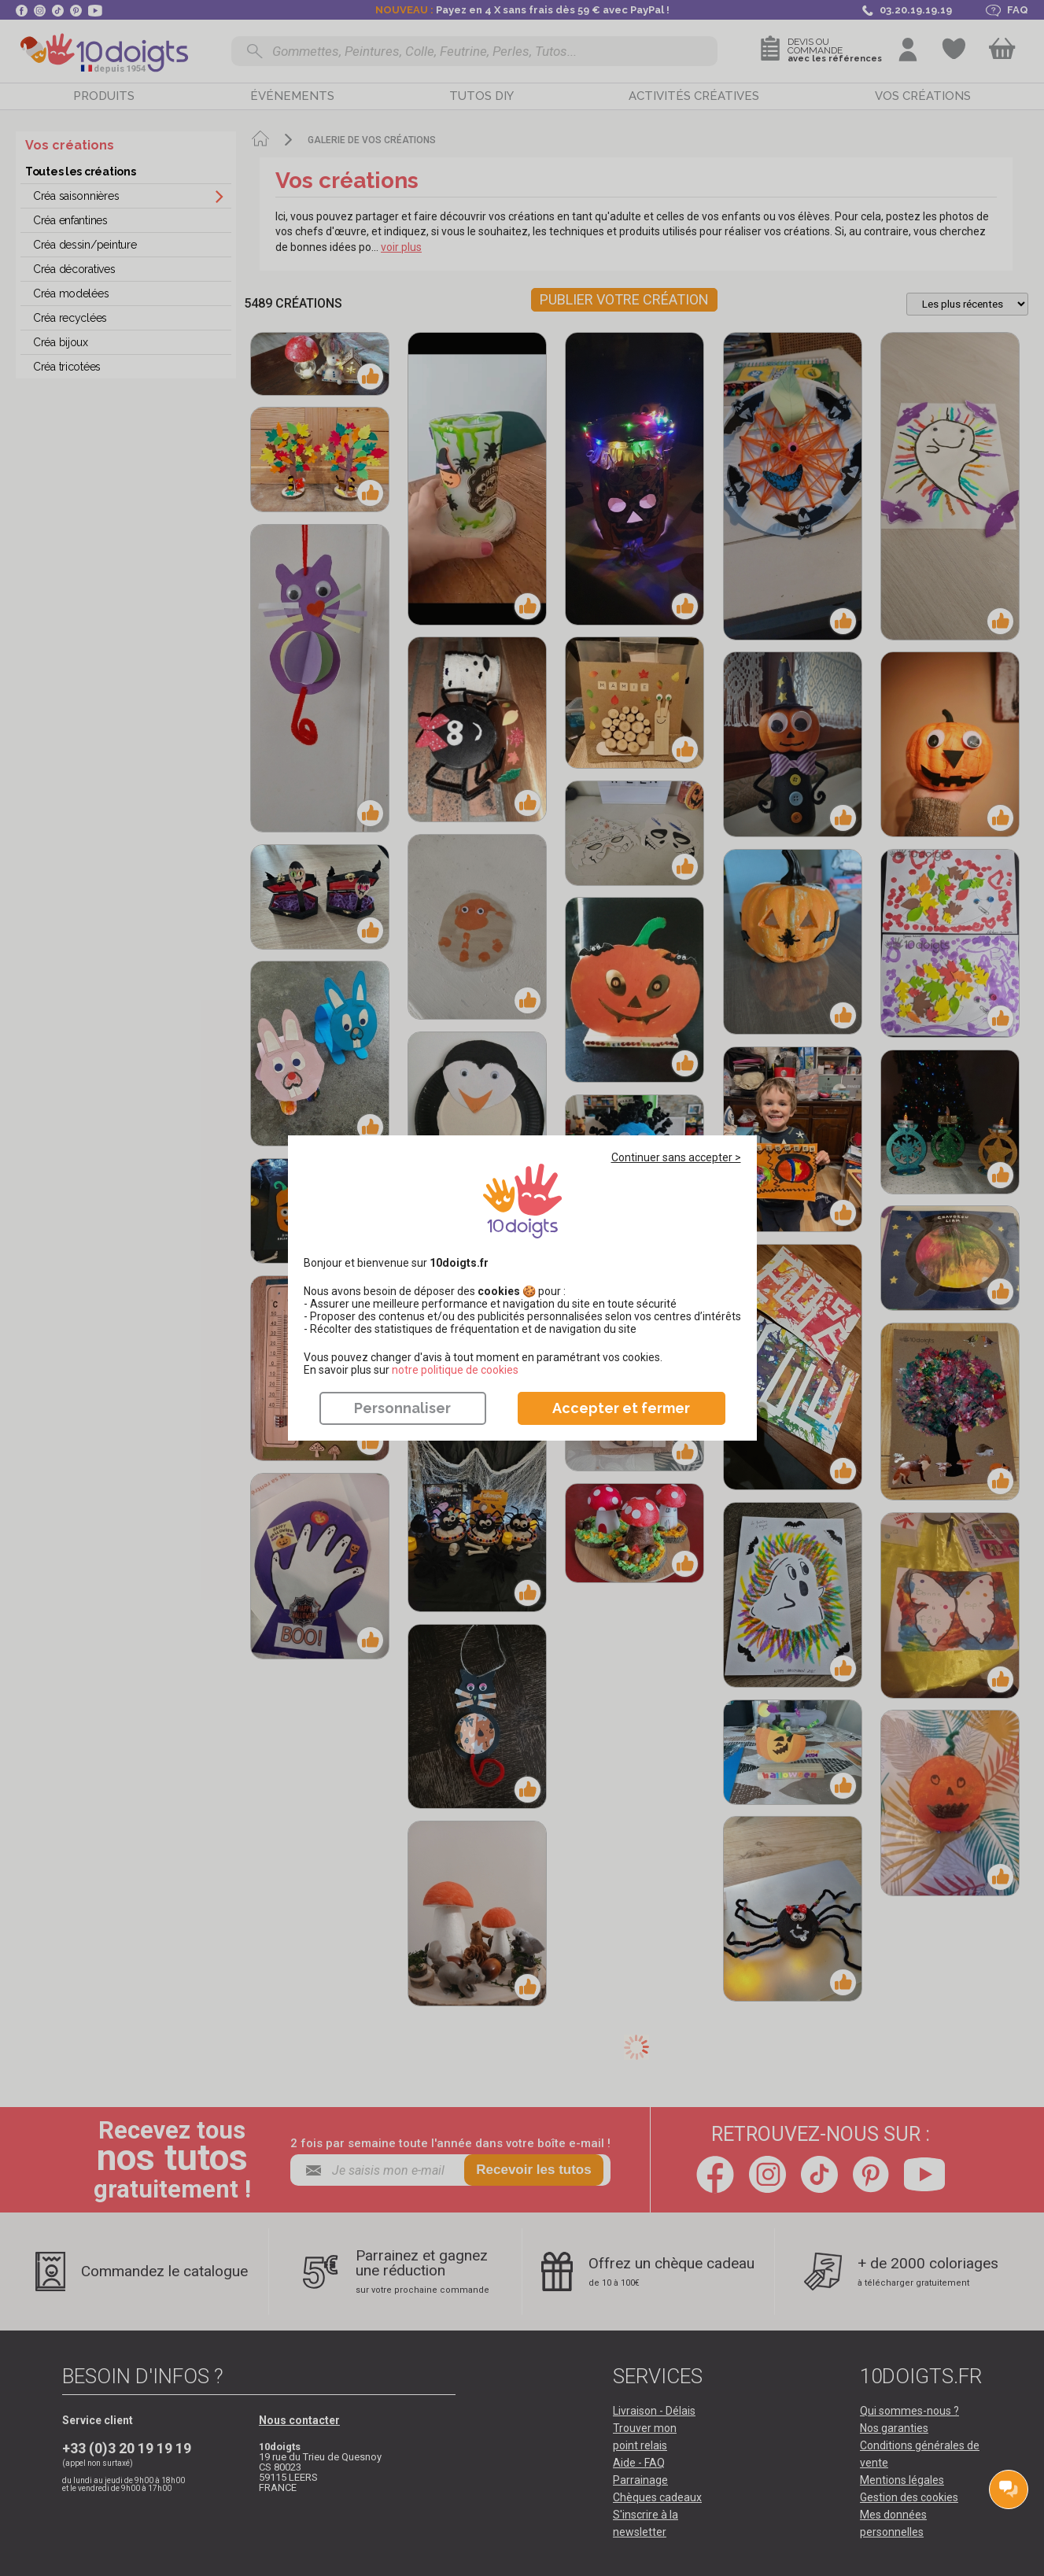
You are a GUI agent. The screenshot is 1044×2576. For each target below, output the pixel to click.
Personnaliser (402, 1408)
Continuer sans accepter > (676, 1157)
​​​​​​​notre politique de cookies (455, 1370)
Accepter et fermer (621, 1408)
